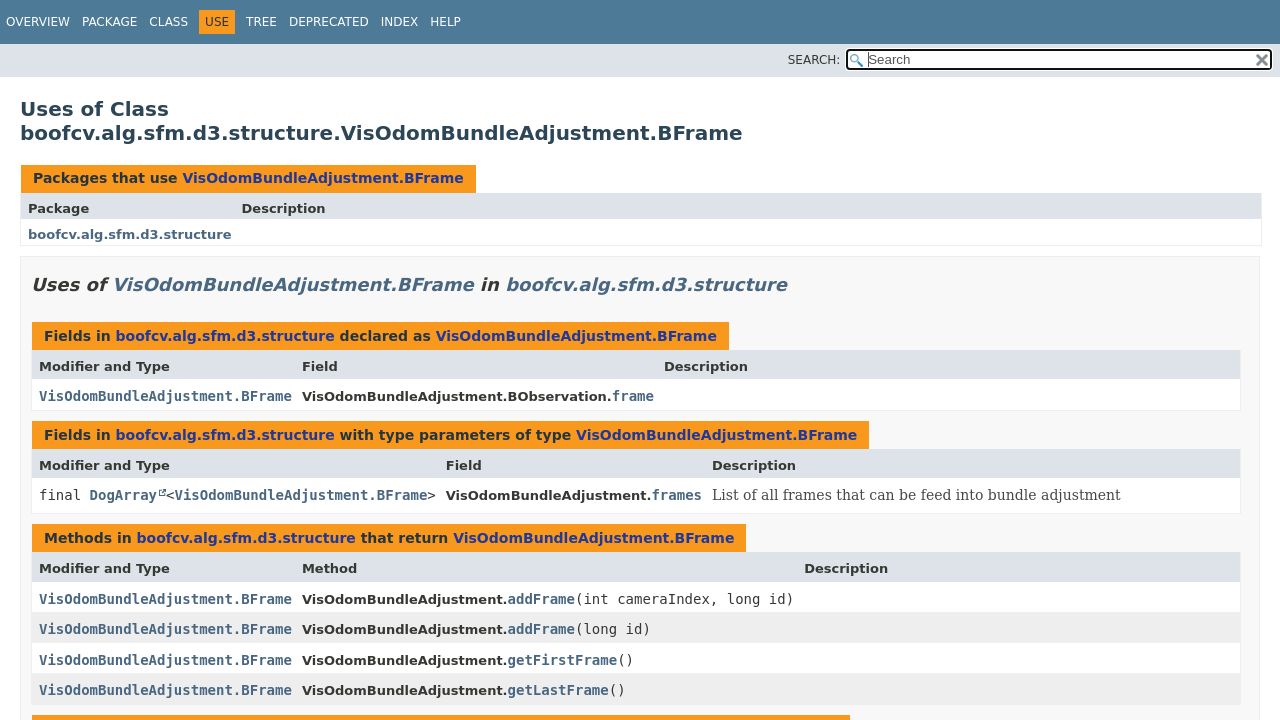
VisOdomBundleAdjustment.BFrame (322, 178)
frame (633, 396)
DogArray (123, 495)
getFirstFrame (563, 660)
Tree (261, 22)
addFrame (541, 599)
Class (168, 22)
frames (676, 495)
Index (400, 22)
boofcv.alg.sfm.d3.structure (130, 234)
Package (109, 22)
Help (445, 22)
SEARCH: (814, 60)
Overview (38, 22)
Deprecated (329, 22)
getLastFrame (558, 690)
